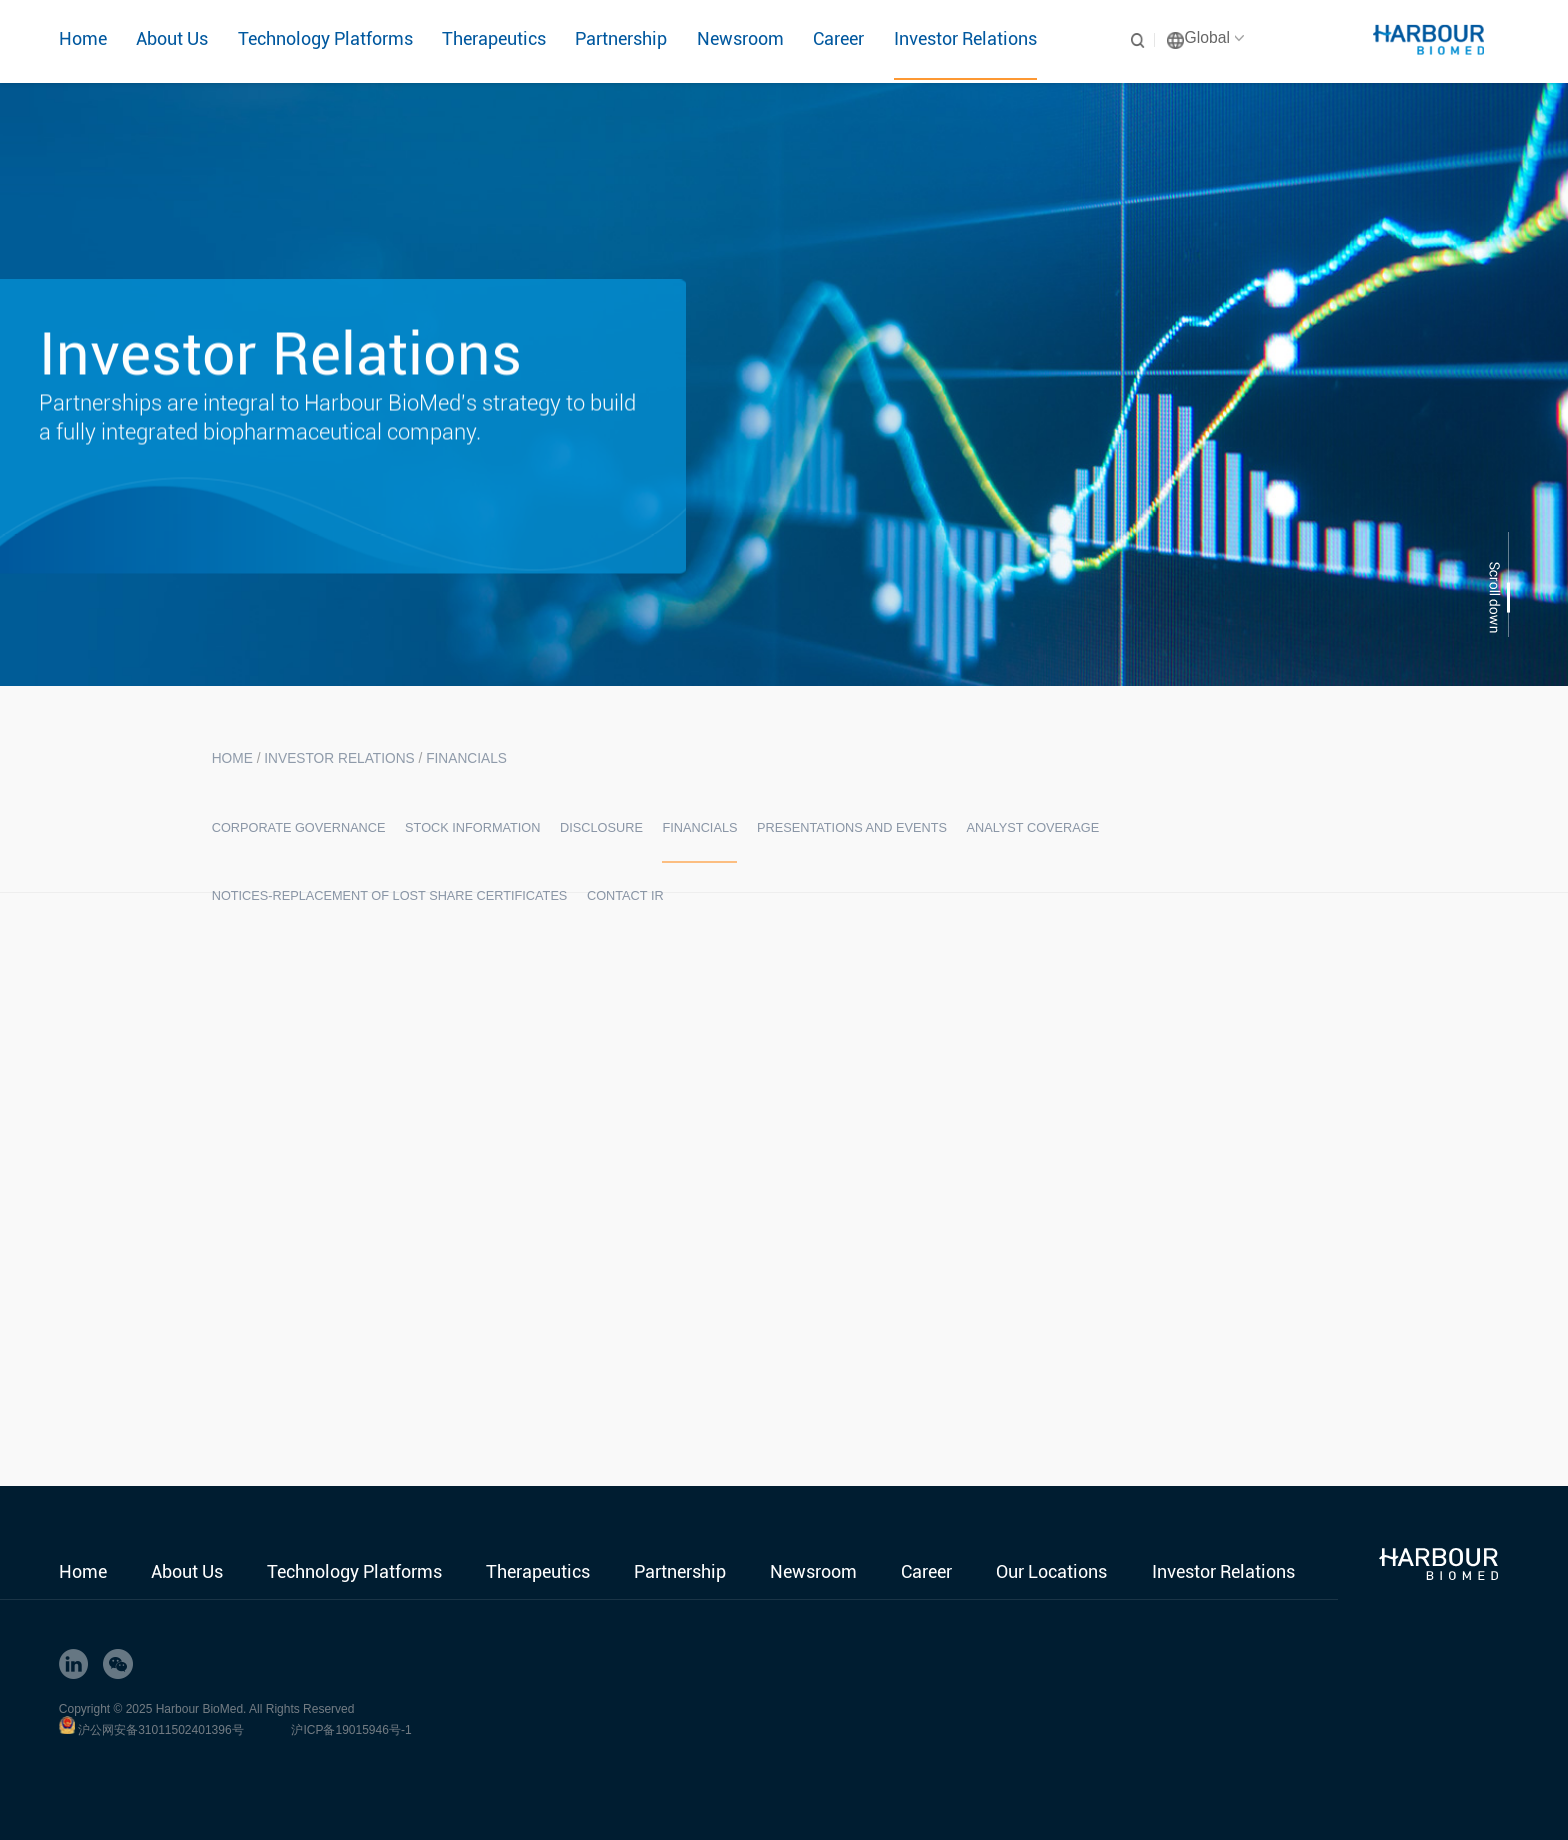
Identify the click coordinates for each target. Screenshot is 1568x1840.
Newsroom (740, 39)
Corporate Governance (299, 850)
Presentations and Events (852, 850)
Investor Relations (965, 39)
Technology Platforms (325, 39)
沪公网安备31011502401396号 (160, 1730)
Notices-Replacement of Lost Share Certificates (390, 918)
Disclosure (601, 850)
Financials (466, 781)
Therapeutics (494, 39)
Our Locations (1051, 1572)
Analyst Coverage (1033, 850)
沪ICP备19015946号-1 (351, 1730)
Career (838, 39)
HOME (232, 781)
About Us (172, 39)
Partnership (621, 39)
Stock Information (472, 850)
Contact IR (625, 918)
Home (83, 39)
